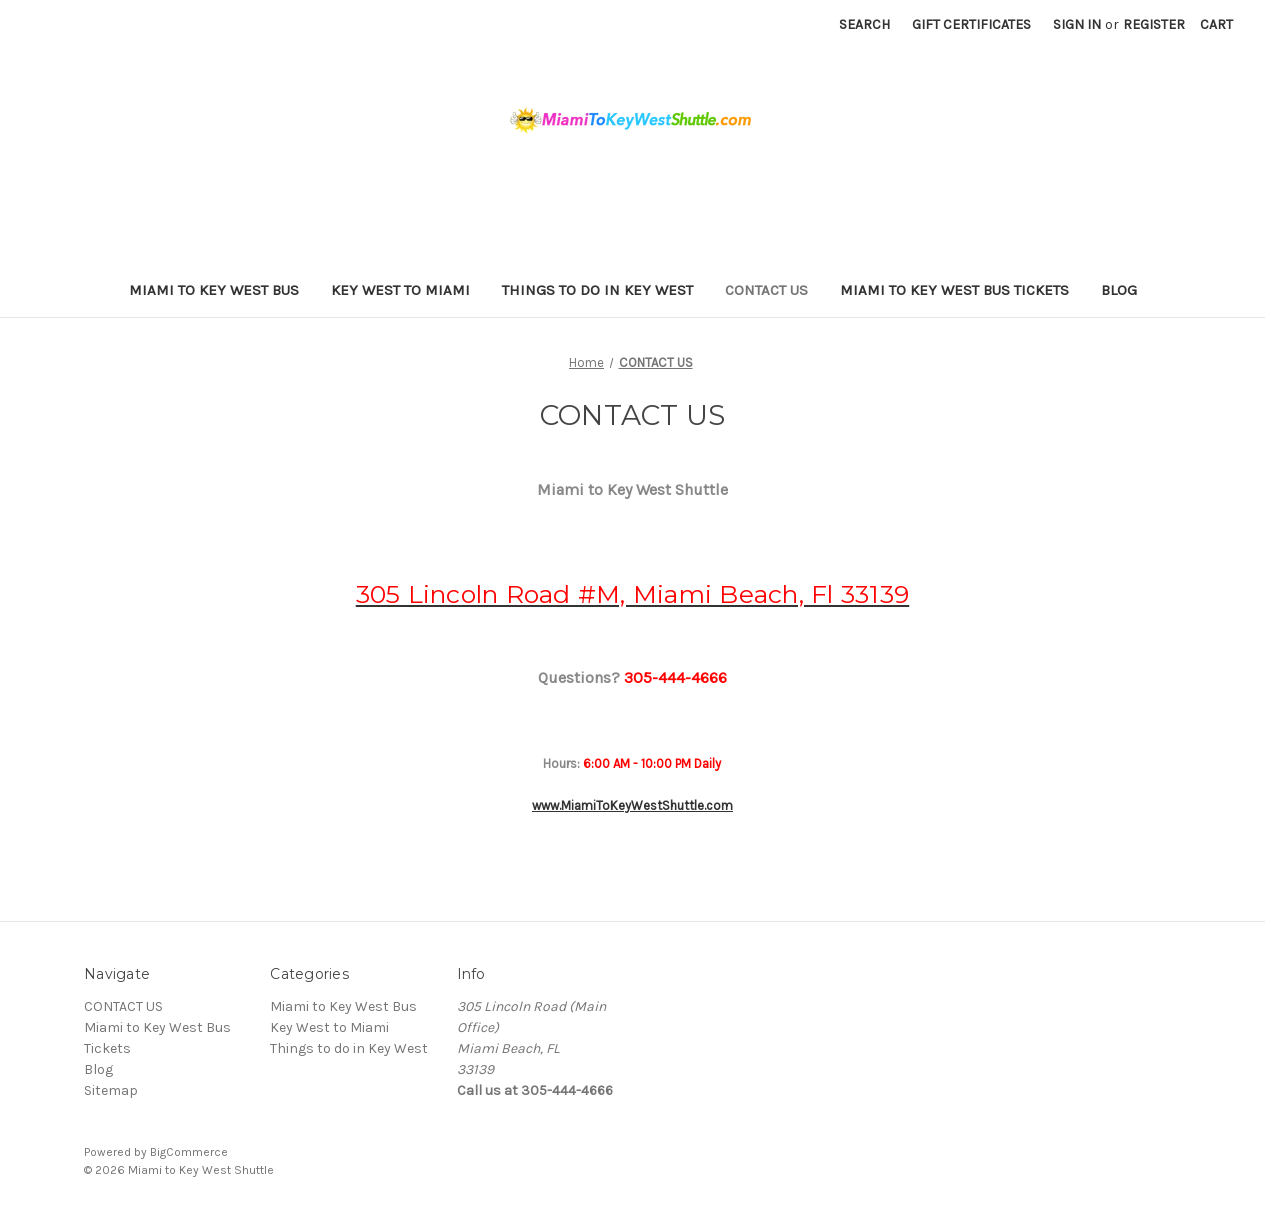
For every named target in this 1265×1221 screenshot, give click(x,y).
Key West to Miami (400, 290)
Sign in (1077, 24)
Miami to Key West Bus (214, 290)
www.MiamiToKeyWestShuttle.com (632, 805)
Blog (1119, 290)
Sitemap (111, 1090)
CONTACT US (766, 290)
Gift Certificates (971, 24)
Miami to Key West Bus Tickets (954, 290)
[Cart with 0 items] (1216, 24)
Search (864, 24)
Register (1154, 24)
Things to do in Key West (597, 290)
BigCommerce (189, 1152)
